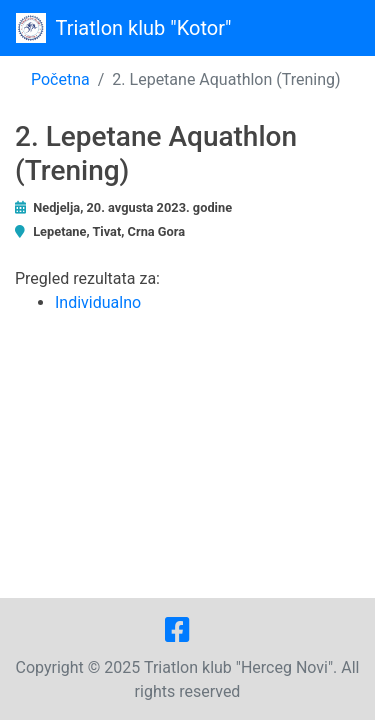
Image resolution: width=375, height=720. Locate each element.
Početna (60, 79)
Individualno (98, 302)
